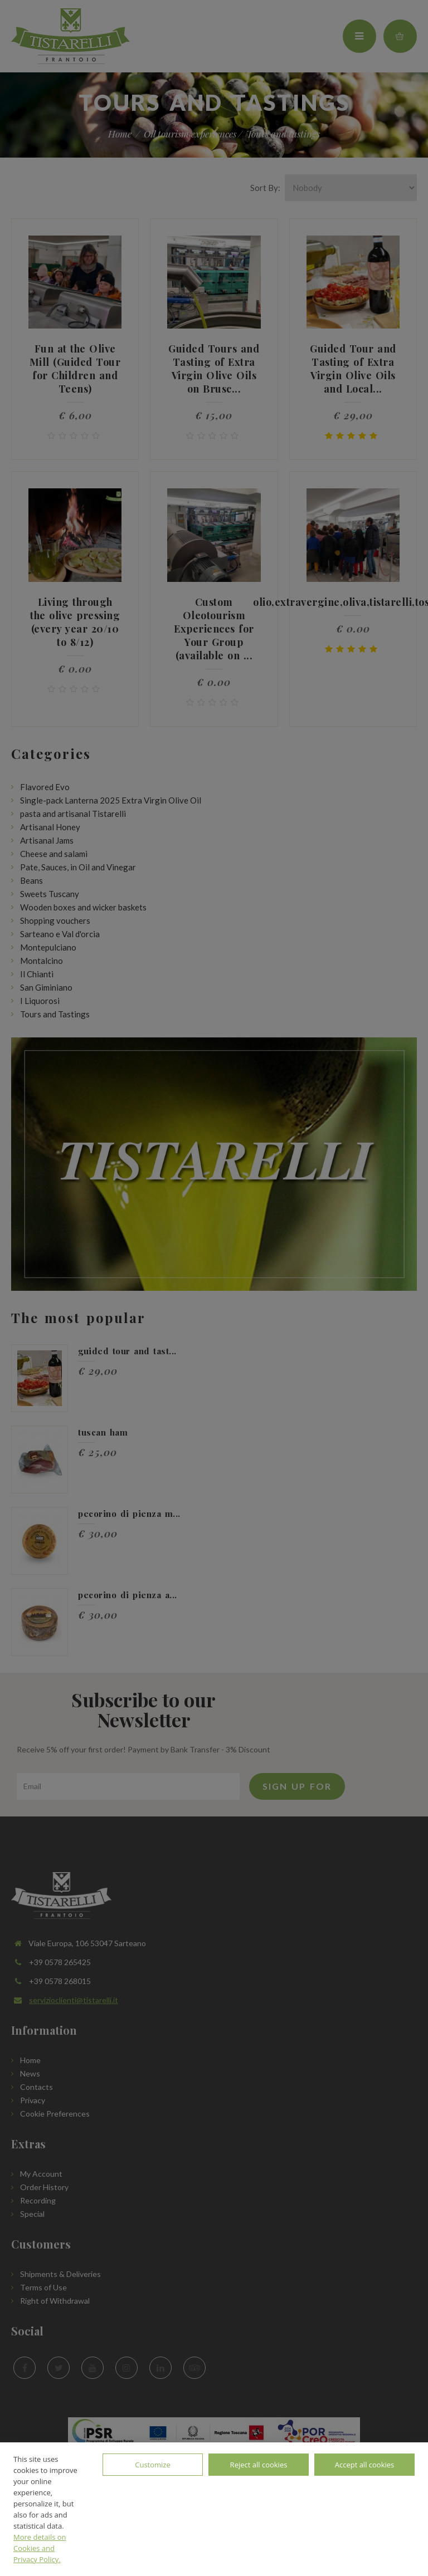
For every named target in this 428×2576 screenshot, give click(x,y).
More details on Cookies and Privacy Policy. (39, 2548)
